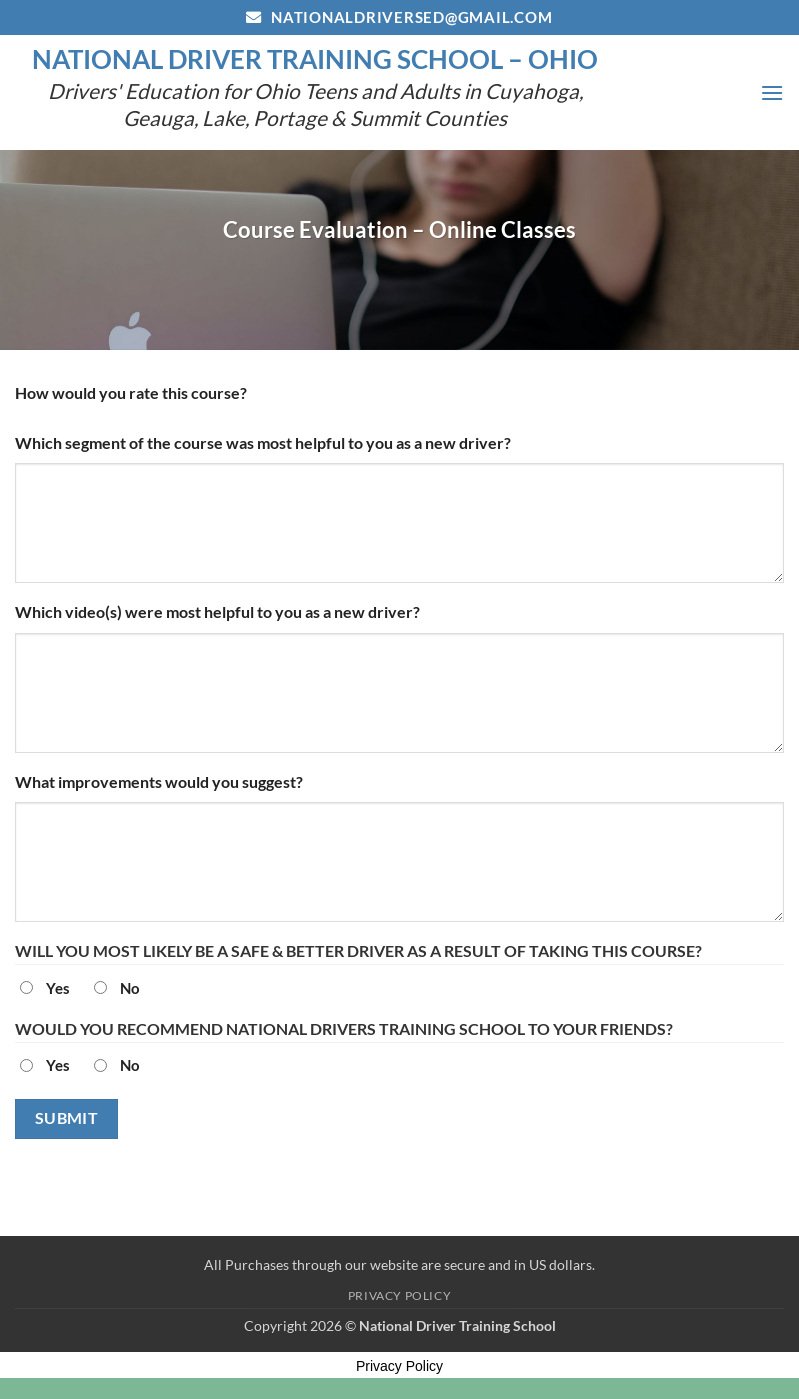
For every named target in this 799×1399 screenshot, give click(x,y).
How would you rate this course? (131, 392)
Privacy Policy (400, 1295)
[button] (772, 92)
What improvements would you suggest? (159, 781)
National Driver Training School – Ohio (315, 59)
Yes (58, 988)
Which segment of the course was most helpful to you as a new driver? (263, 442)
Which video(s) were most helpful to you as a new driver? (217, 611)
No (130, 988)
